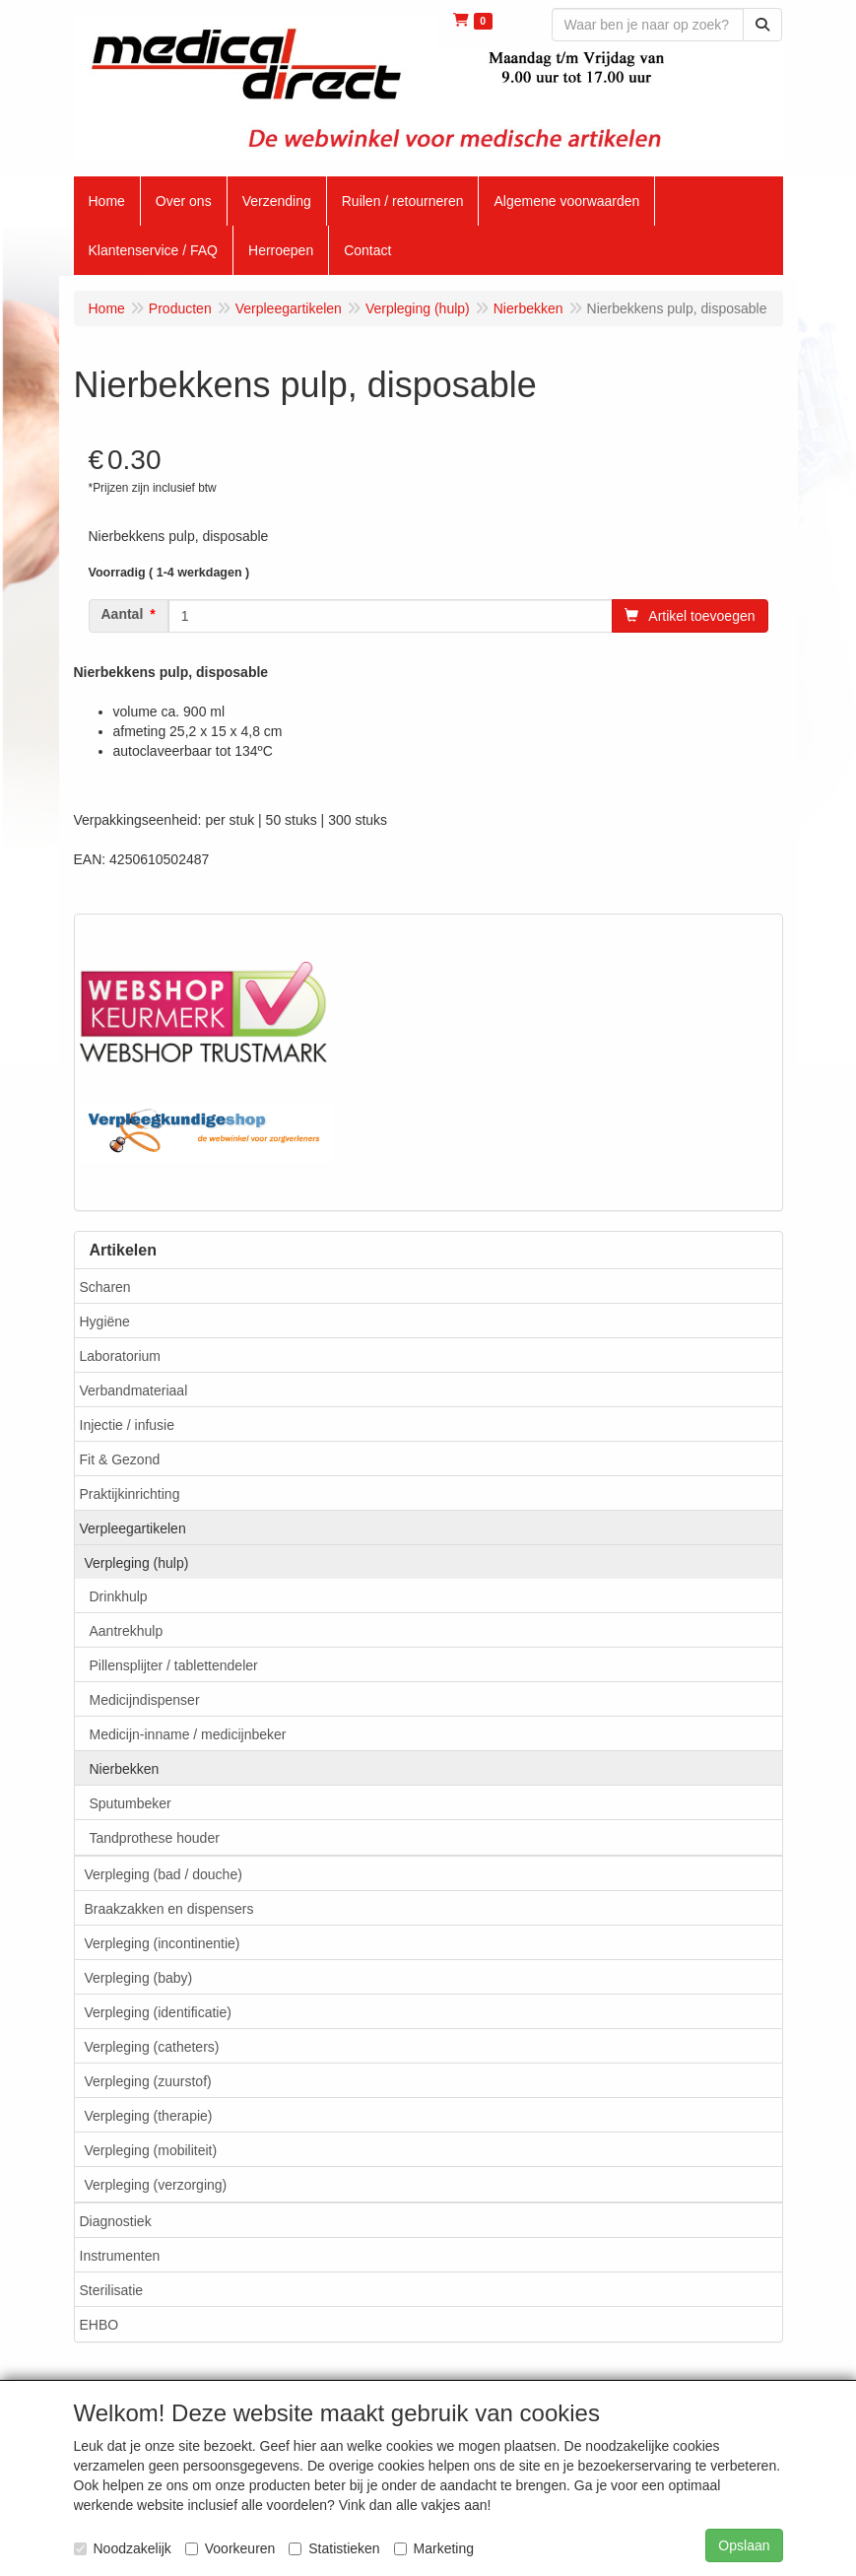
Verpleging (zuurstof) (148, 2081)
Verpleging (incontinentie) (162, 1943)
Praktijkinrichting (130, 1494)
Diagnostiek (116, 2221)
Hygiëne (105, 1321)
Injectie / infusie (127, 1425)
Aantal (122, 614)
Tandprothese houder (155, 1838)
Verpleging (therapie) (149, 2116)
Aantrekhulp (127, 1631)
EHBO (99, 2325)
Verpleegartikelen (133, 1528)
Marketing (434, 2548)
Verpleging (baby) (139, 1978)
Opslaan (743, 2545)
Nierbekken (125, 1769)
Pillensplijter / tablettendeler (174, 1665)
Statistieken (334, 2548)
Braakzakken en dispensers (169, 1909)
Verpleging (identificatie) (158, 2012)
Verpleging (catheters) (152, 2047)
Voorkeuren (230, 2548)
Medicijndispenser (145, 1700)
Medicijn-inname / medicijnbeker (188, 1734)
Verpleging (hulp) (137, 1563)
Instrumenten (120, 2256)
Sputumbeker (130, 1803)
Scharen (105, 1287)
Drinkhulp (119, 1596)
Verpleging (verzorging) (156, 2185)
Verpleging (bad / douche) (163, 1874)
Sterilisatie (112, 2290)
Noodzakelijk (122, 2548)
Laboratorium (121, 1356)
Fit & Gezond (120, 1459)
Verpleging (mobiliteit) (151, 2150)
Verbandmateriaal (134, 1390)
